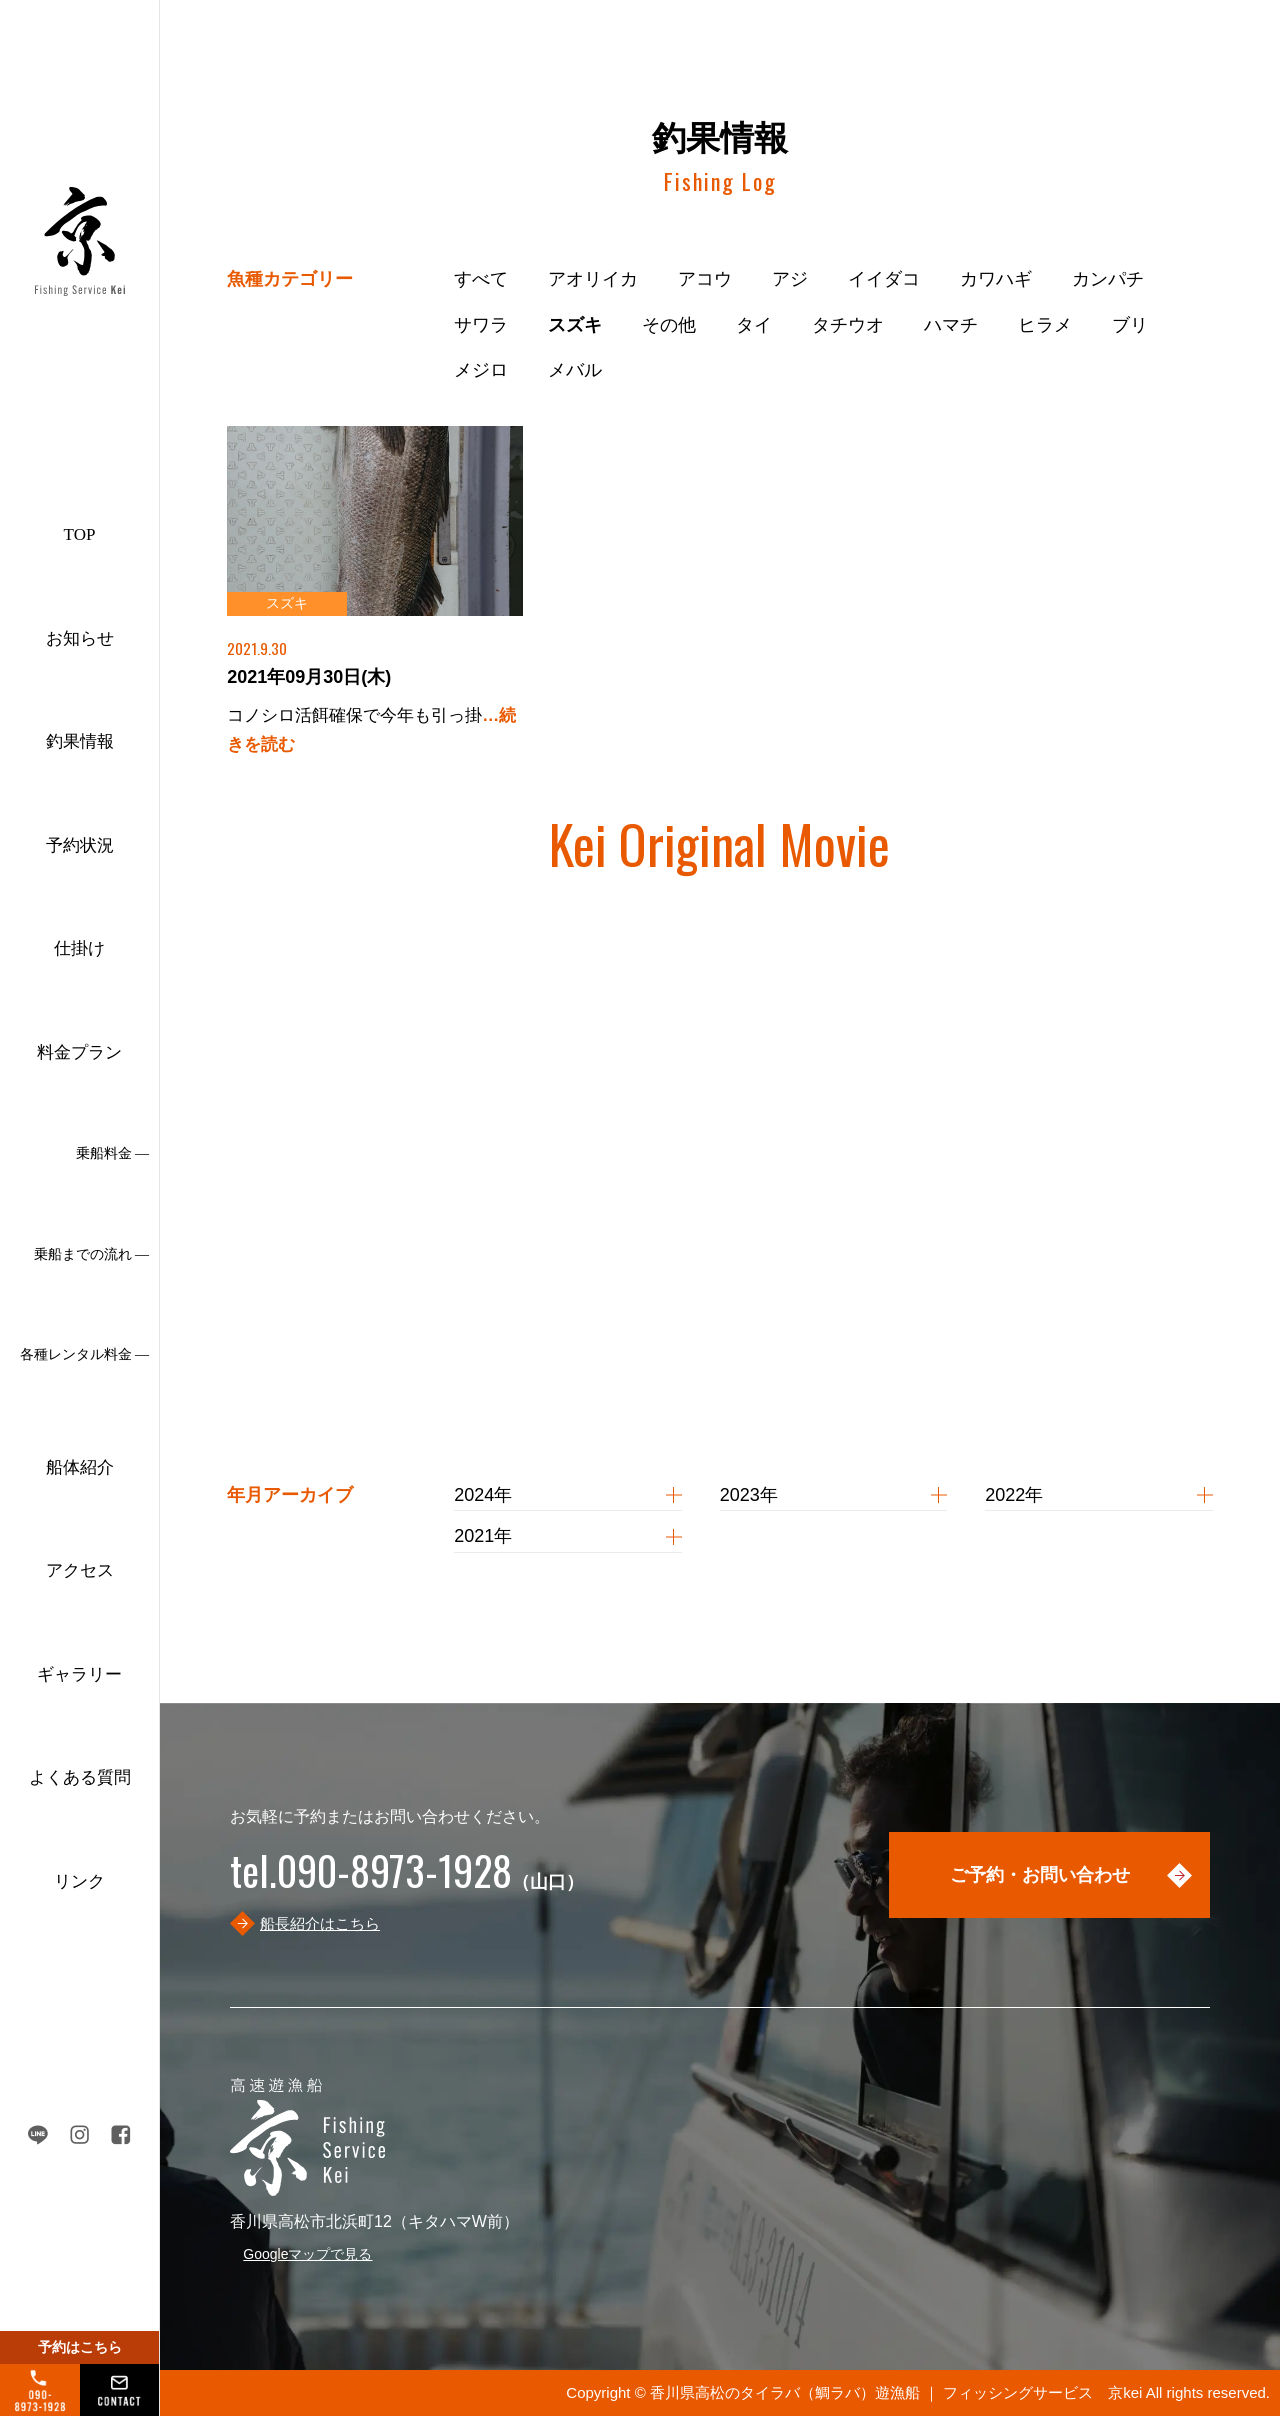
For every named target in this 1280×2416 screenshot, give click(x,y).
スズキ (575, 325)
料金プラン (79, 1052)
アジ (790, 279)
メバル (575, 370)
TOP (80, 534)
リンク (79, 1881)
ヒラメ (1045, 325)
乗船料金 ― (113, 1153)
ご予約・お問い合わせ (1040, 1875)
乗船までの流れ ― (92, 1254)
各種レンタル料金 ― (85, 1354)
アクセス (80, 1570)
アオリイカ (593, 279)
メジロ (481, 370)
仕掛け (79, 948)
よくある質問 (80, 1777)
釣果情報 (80, 741)
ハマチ (951, 325)
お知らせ (80, 638)
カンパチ (1108, 279)
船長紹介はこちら (320, 1923)
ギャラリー (79, 1674)
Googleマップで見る (307, 2254)
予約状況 (80, 845)
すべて (481, 279)
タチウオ (848, 325)
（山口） (407, 1882)
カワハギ (996, 279)
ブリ (1130, 325)
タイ (754, 325)
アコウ (705, 279)
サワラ (481, 325)
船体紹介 (80, 1467)
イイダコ (884, 279)
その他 (669, 325)
